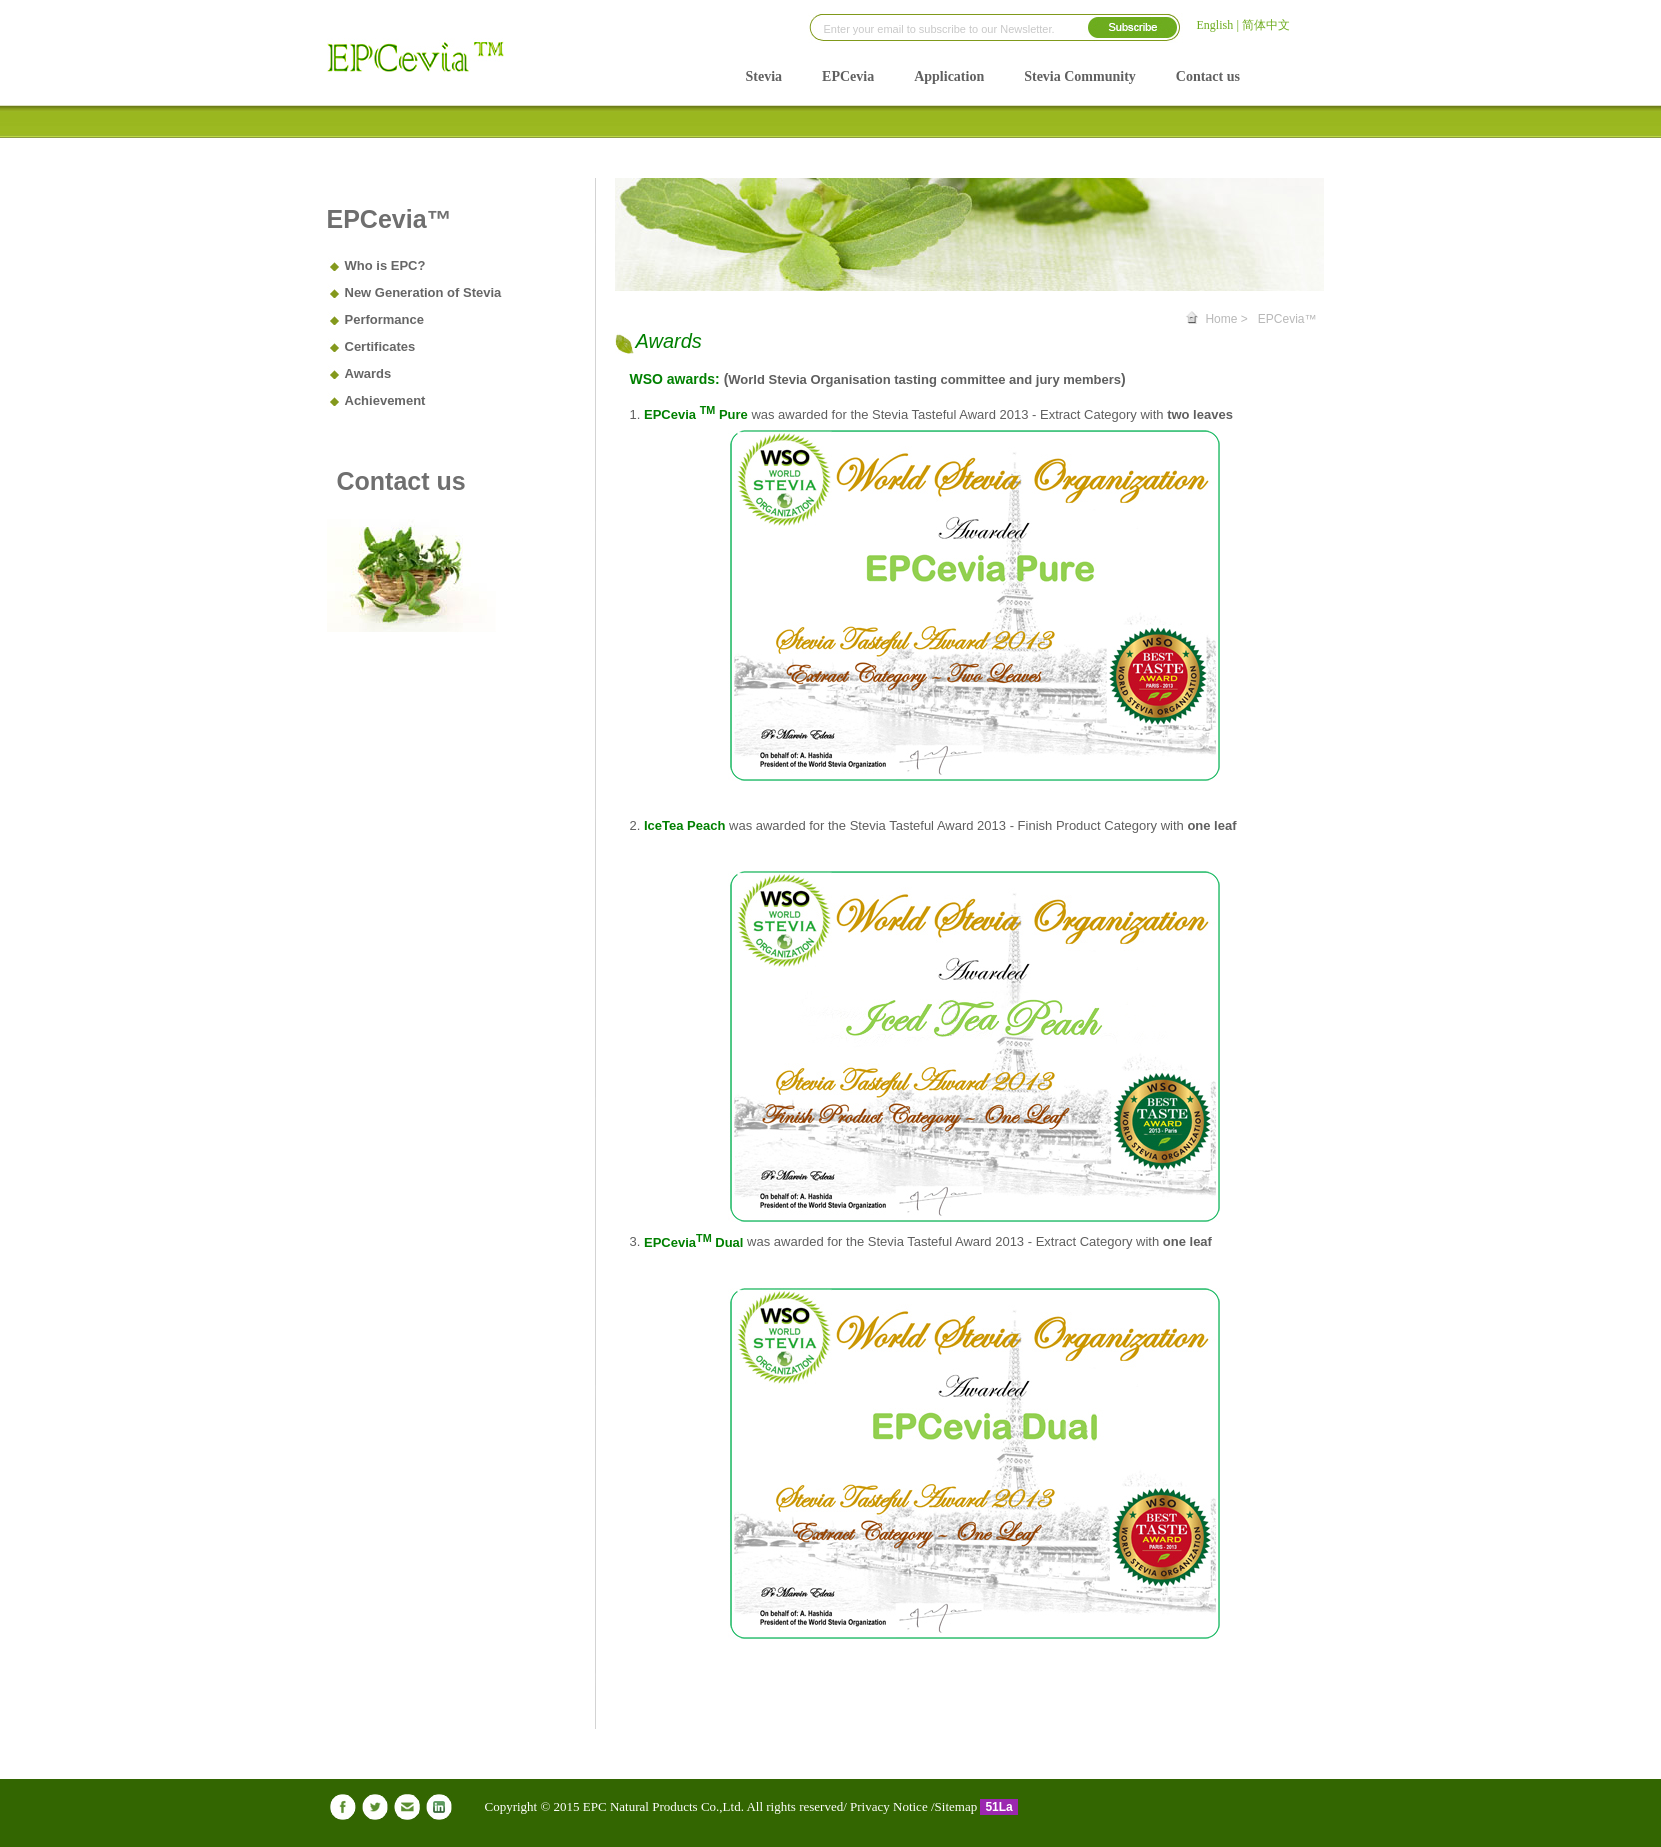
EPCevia (848, 76)
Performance (384, 319)
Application (949, 76)
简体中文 (1266, 25)
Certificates (380, 346)
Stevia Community (1080, 76)
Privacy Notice (887, 1806)
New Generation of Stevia (423, 292)
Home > (1226, 319)
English (1215, 25)
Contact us (1208, 76)
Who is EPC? (385, 265)
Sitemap (958, 1806)
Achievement (385, 400)
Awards (368, 373)
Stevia (764, 76)
